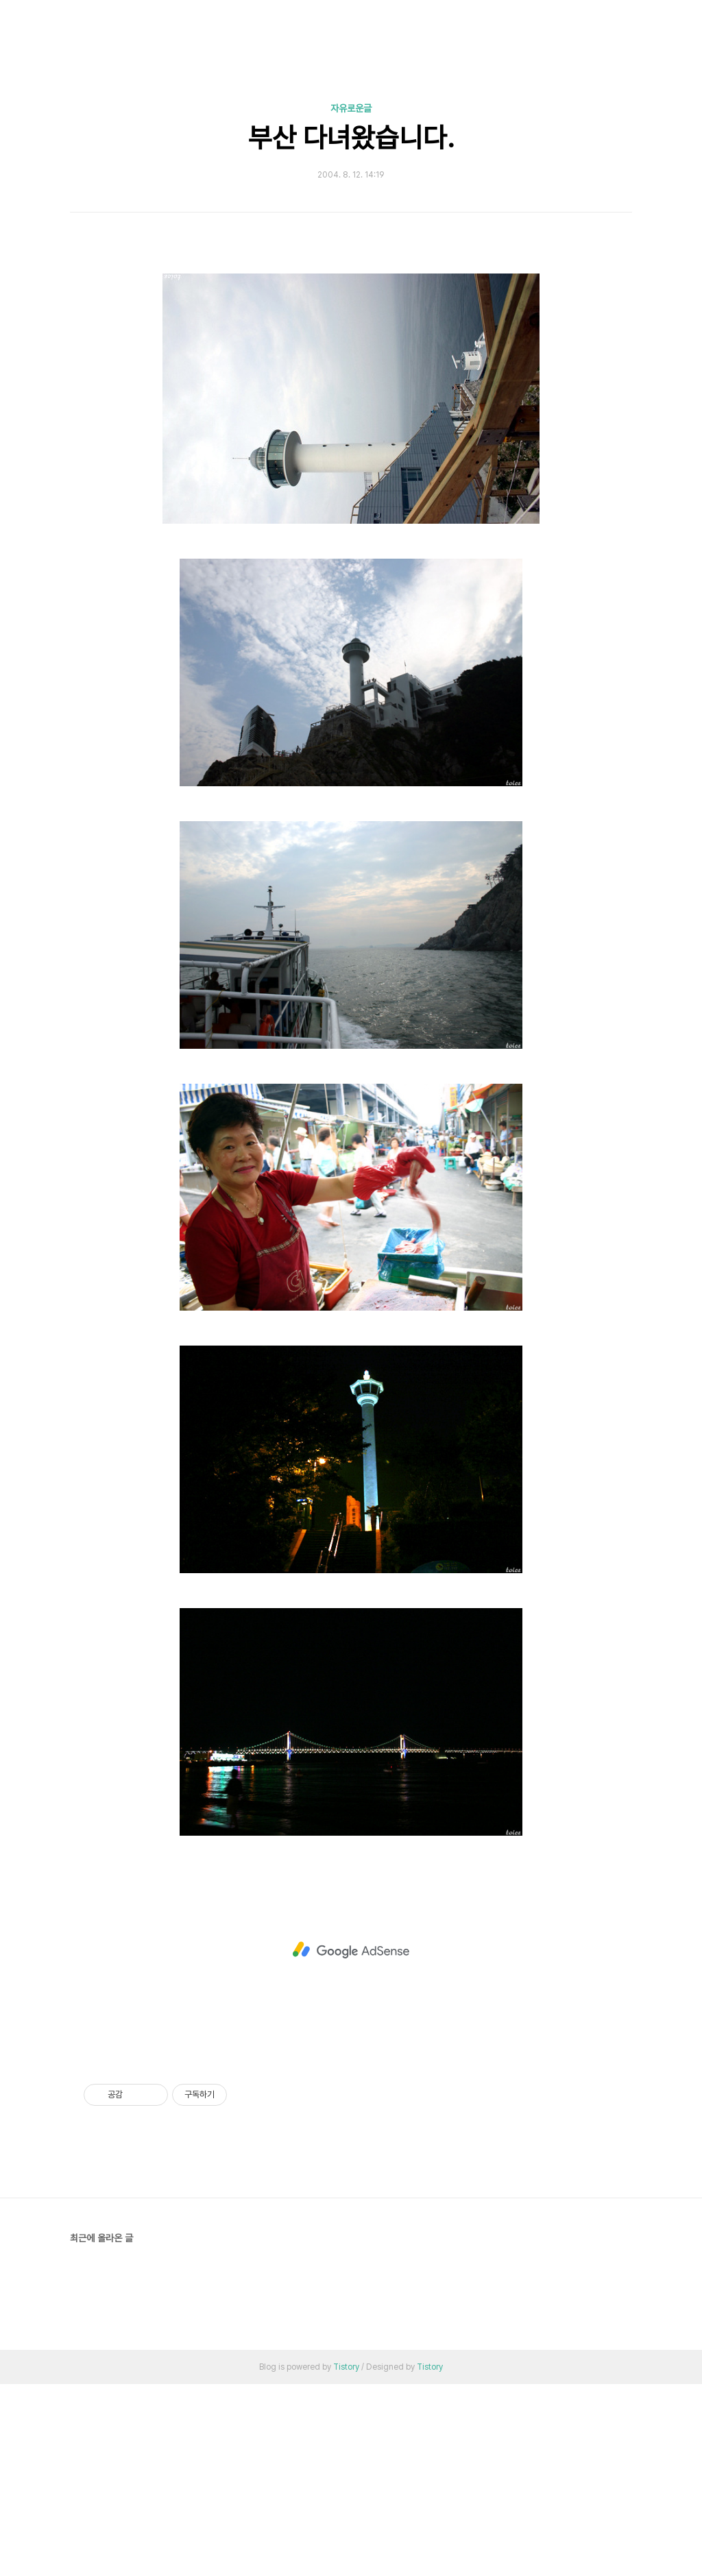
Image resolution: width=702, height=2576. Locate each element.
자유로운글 (351, 108)
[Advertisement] (351, 356)
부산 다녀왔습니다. (351, 137)
